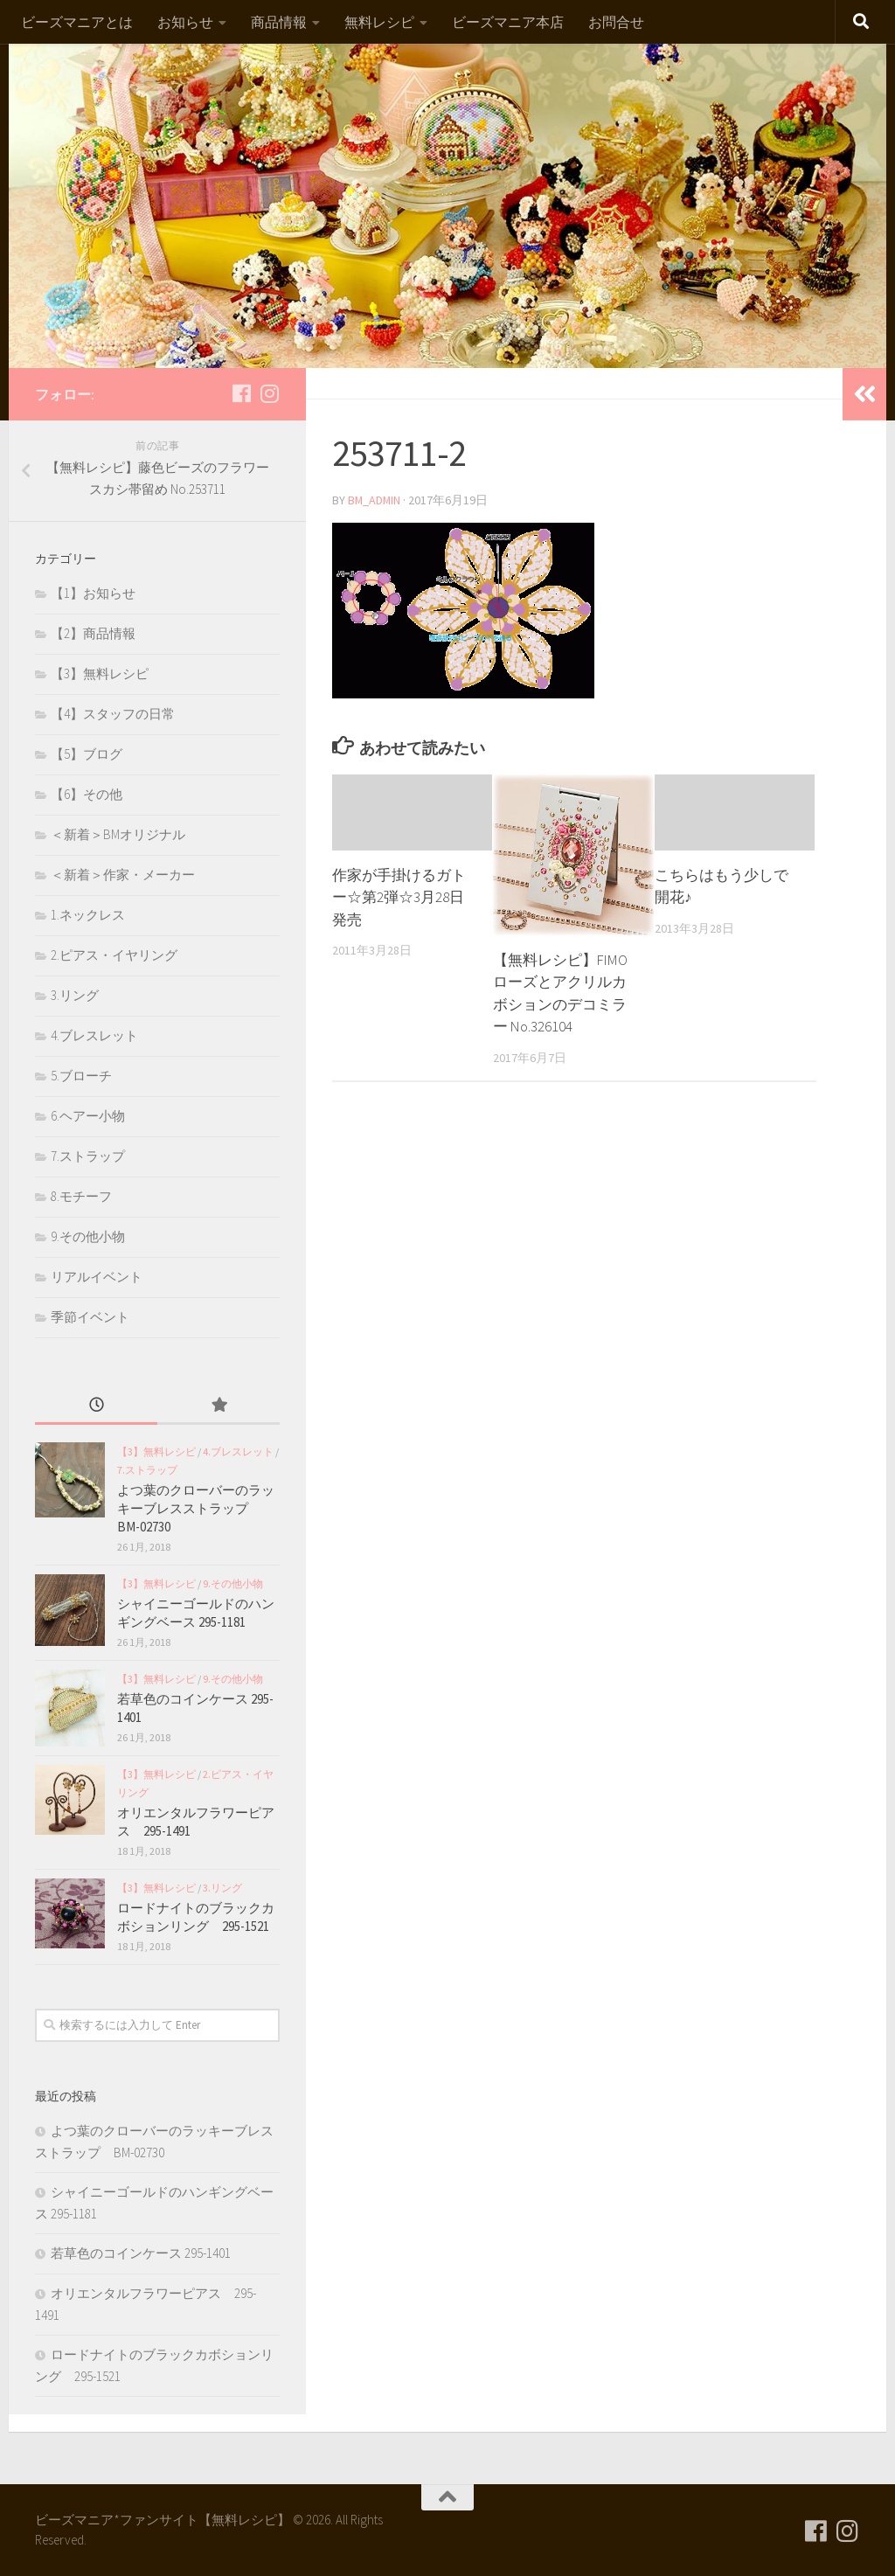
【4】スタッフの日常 (113, 713)
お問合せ (616, 22)
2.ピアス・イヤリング (114, 955)
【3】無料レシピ (100, 673)
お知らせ (185, 22)
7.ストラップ (88, 1156)
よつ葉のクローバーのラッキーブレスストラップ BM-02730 (195, 1508)
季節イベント (90, 1317)
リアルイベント (96, 1276)
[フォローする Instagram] (269, 393)
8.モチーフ (81, 1196)
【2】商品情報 (93, 633)
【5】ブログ (86, 754)
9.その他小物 (88, 1236)
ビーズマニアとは (77, 22)
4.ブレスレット (94, 1035)
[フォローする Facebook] (241, 393)
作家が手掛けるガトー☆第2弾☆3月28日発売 (399, 897)
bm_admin (375, 500)
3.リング (75, 995)
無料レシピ (379, 22)
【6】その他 (86, 794)
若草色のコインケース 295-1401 (141, 2253)
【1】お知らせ (93, 593)
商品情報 (279, 22)
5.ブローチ (81, 1075)
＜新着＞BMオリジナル (118, 834)
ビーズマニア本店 (508, 22)
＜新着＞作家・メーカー (123, 874)
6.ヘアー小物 (88, 1115)
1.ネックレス (88, 914)
